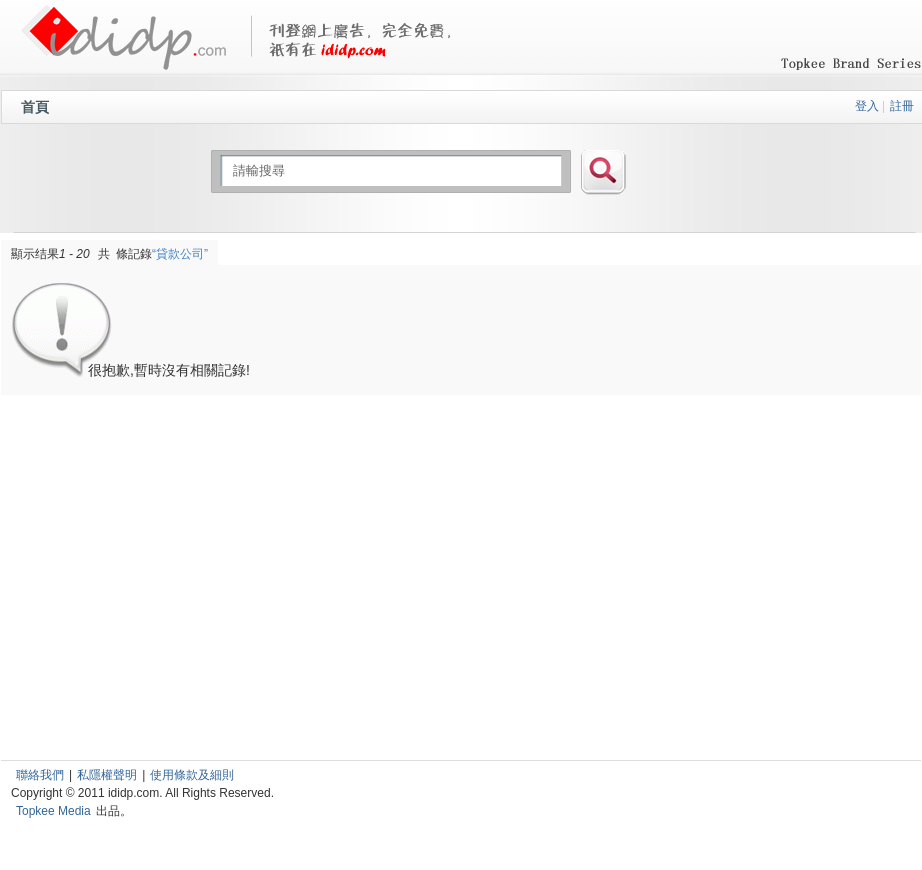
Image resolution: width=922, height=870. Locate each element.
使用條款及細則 (192, 775)
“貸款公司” (180, 254)
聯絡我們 (40, 775)
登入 (867, 106)
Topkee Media (53, 811)
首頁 (35, 107)
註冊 (902, 106)
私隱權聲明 (107, 775)
